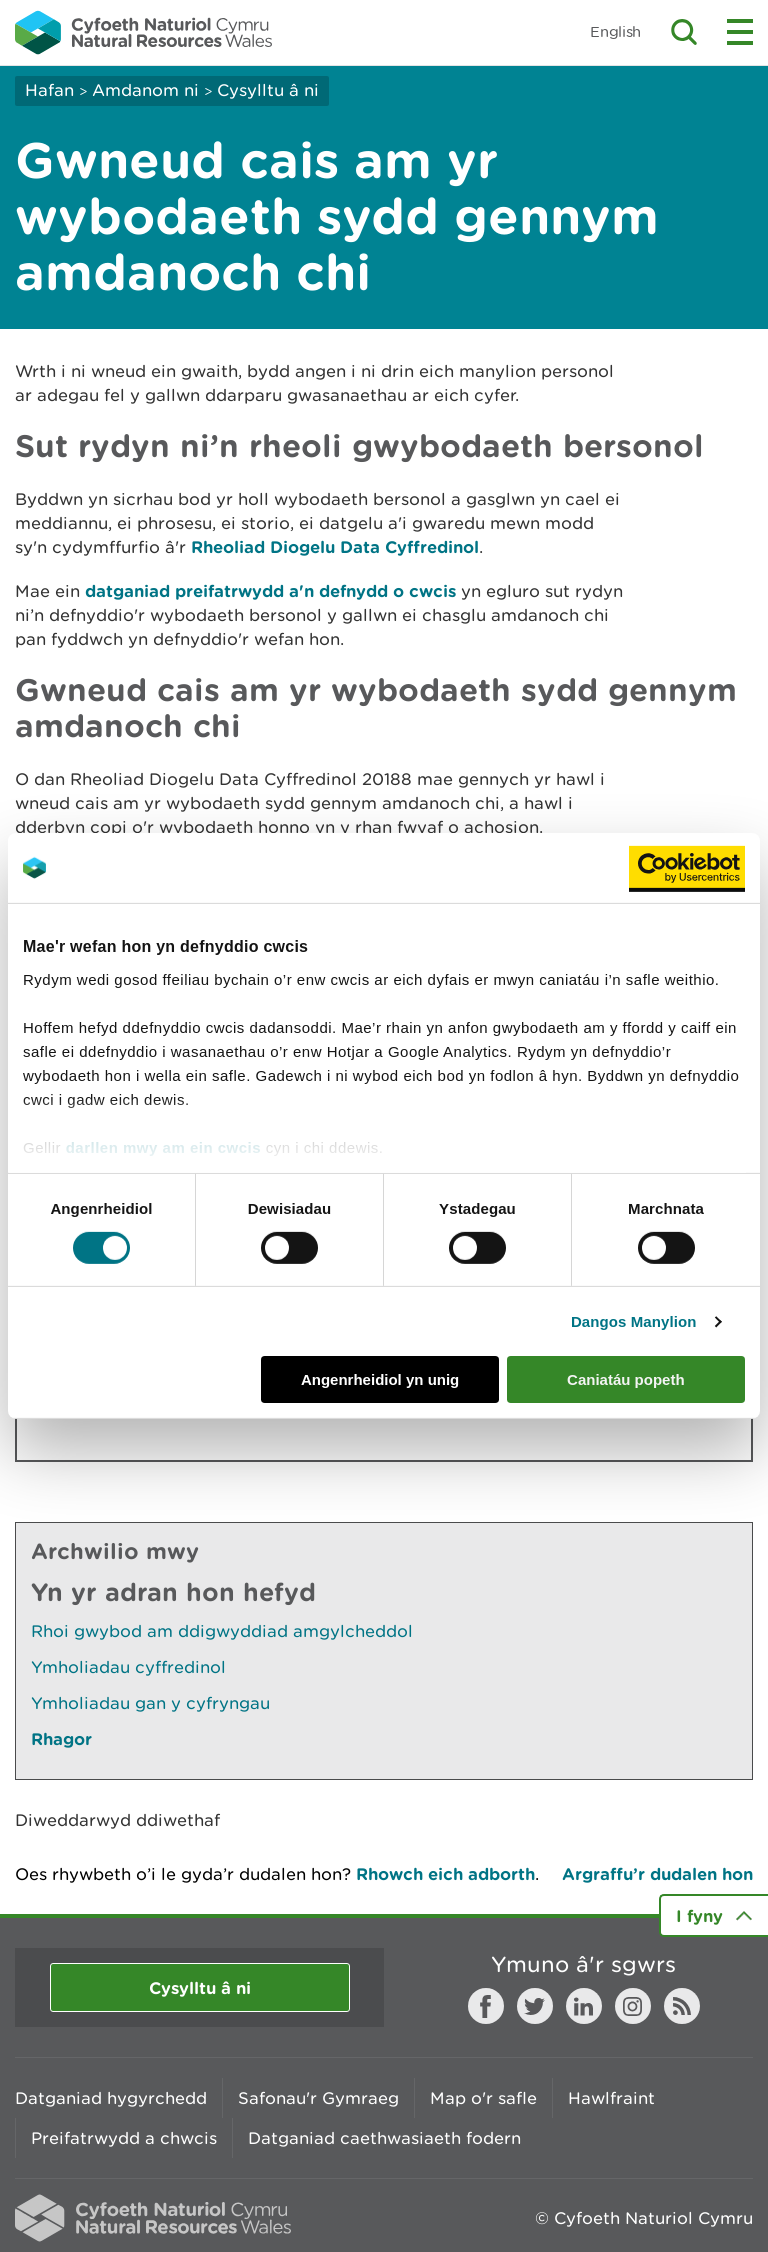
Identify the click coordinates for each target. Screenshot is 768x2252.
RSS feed (682, 2006)
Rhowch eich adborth (445, 1873)
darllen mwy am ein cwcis (163, 1146)
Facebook (486, 2006)
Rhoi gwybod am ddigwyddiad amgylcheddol (222, 1631)
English (615, 31)
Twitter (535, 2006)
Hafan (49, 90)
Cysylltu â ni (268, 90)
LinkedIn (584, 2006)
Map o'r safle (483, 2098)
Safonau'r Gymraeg (318, 2098)
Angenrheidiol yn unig (380, 1379)
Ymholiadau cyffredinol (128, 1667)
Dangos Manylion (634, 1321)
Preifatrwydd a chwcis (124, 2138)
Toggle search (684, 32)
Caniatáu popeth (626, 1379)
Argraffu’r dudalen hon (657, 1873)
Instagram (633, 2006)
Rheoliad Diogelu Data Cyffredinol (335, 546)
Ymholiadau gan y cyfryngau (150, 1703)
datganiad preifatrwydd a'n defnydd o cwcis (270, 590)
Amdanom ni (145, 90)
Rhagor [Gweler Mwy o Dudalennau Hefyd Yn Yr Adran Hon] (61, 1738)
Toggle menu (740, 32)
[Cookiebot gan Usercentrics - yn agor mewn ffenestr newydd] (687, 868)
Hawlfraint (611, 2098)
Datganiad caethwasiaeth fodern (384, 2138)
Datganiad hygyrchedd (111, 2098)
